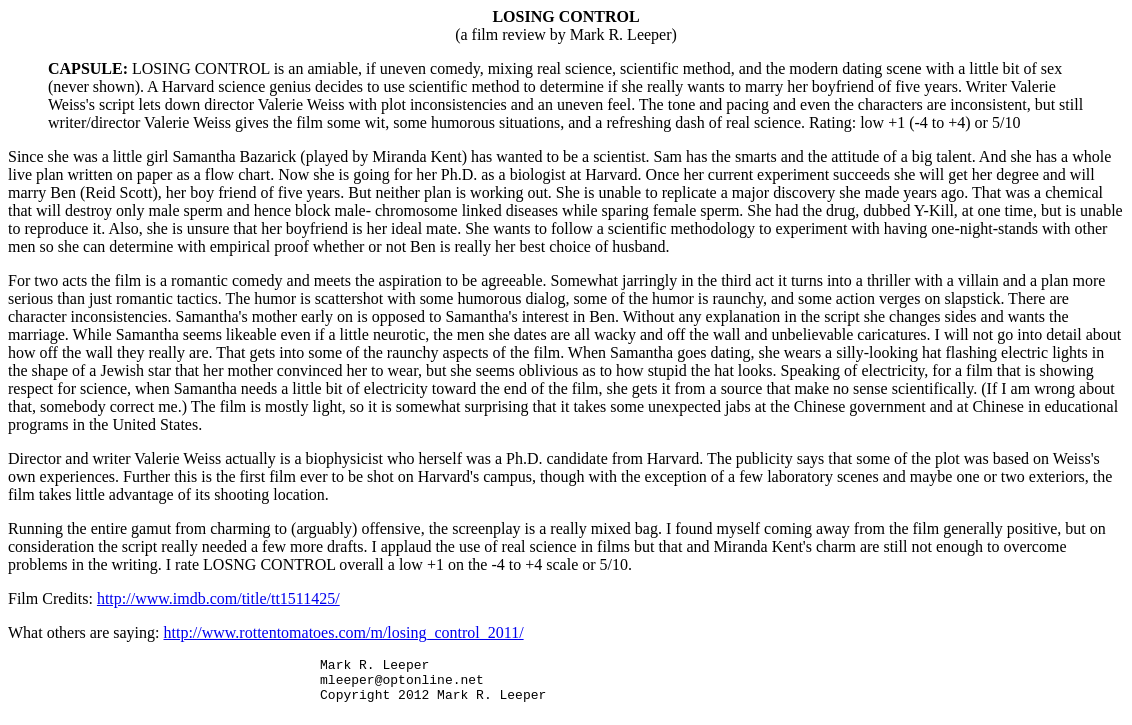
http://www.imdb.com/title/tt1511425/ (218, 598)
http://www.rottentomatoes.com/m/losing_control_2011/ (344, 632)
